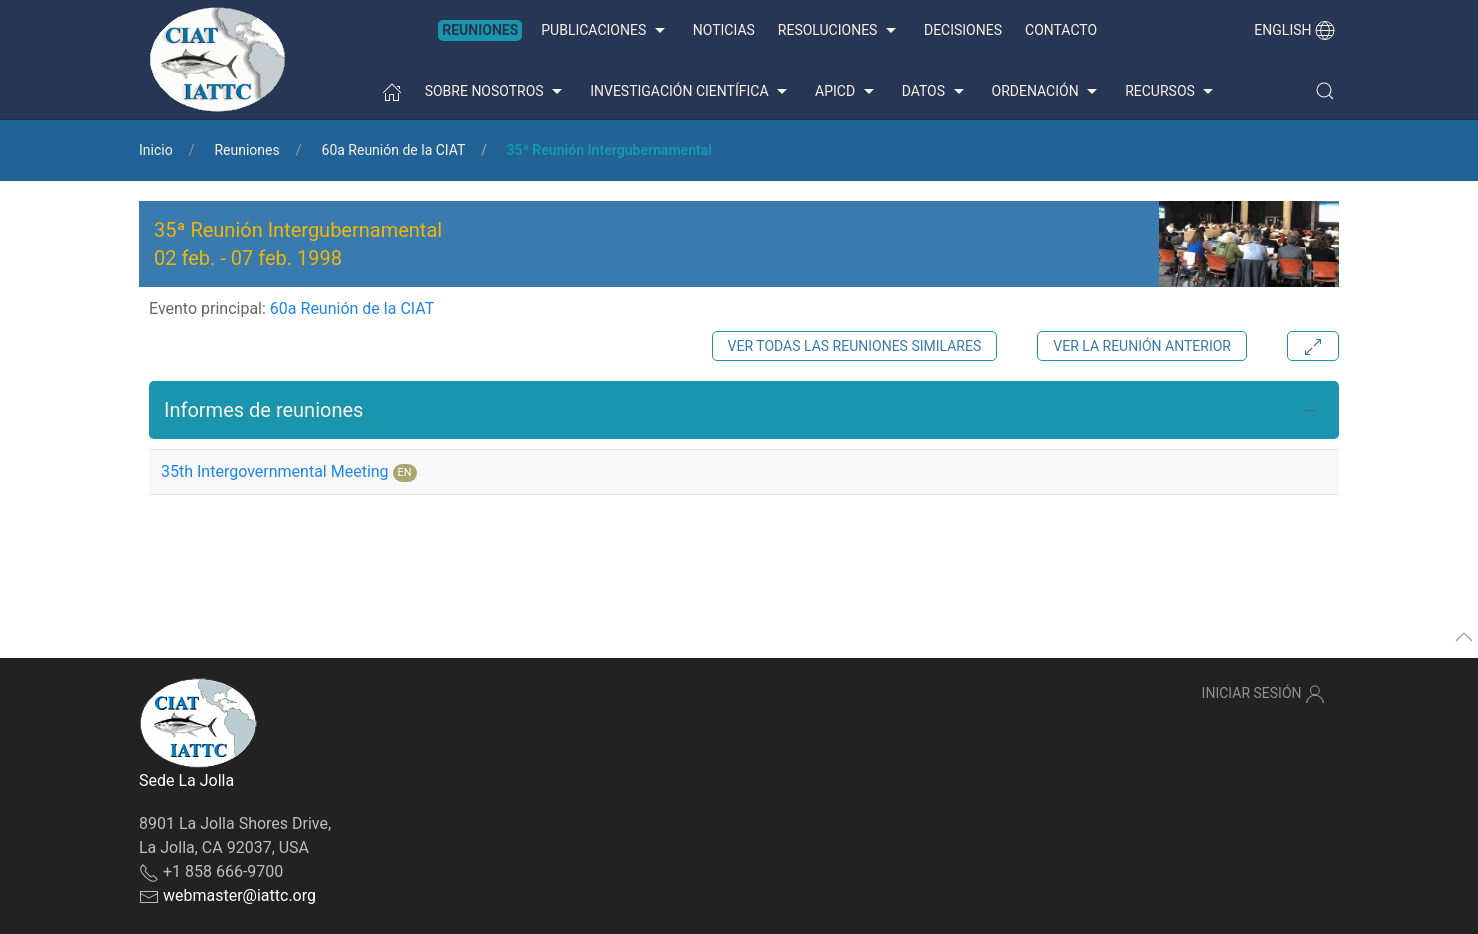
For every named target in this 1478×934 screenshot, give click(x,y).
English (1294, 30)
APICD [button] (847, 92)
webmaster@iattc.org (239, 895)
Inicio (156, 150)
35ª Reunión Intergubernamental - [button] (298, 244)
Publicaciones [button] (605, 31)
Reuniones (480, 30)
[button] (1325, 91)
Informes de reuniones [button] (263, 410)
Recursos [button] (1171, 92)
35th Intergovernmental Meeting (275, 471)
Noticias (724, 30)
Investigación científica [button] (691, 92)
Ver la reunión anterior (1142, 346)
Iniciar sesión (1263, 694)
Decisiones (963, 30)
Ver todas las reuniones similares (855, 346)
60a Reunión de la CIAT (394, 150)
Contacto (1061, 30)
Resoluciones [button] (839, 31)
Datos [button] (935, 92)
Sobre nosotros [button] (496, 92)
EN (405, 472)
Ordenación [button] (1047, 92)
